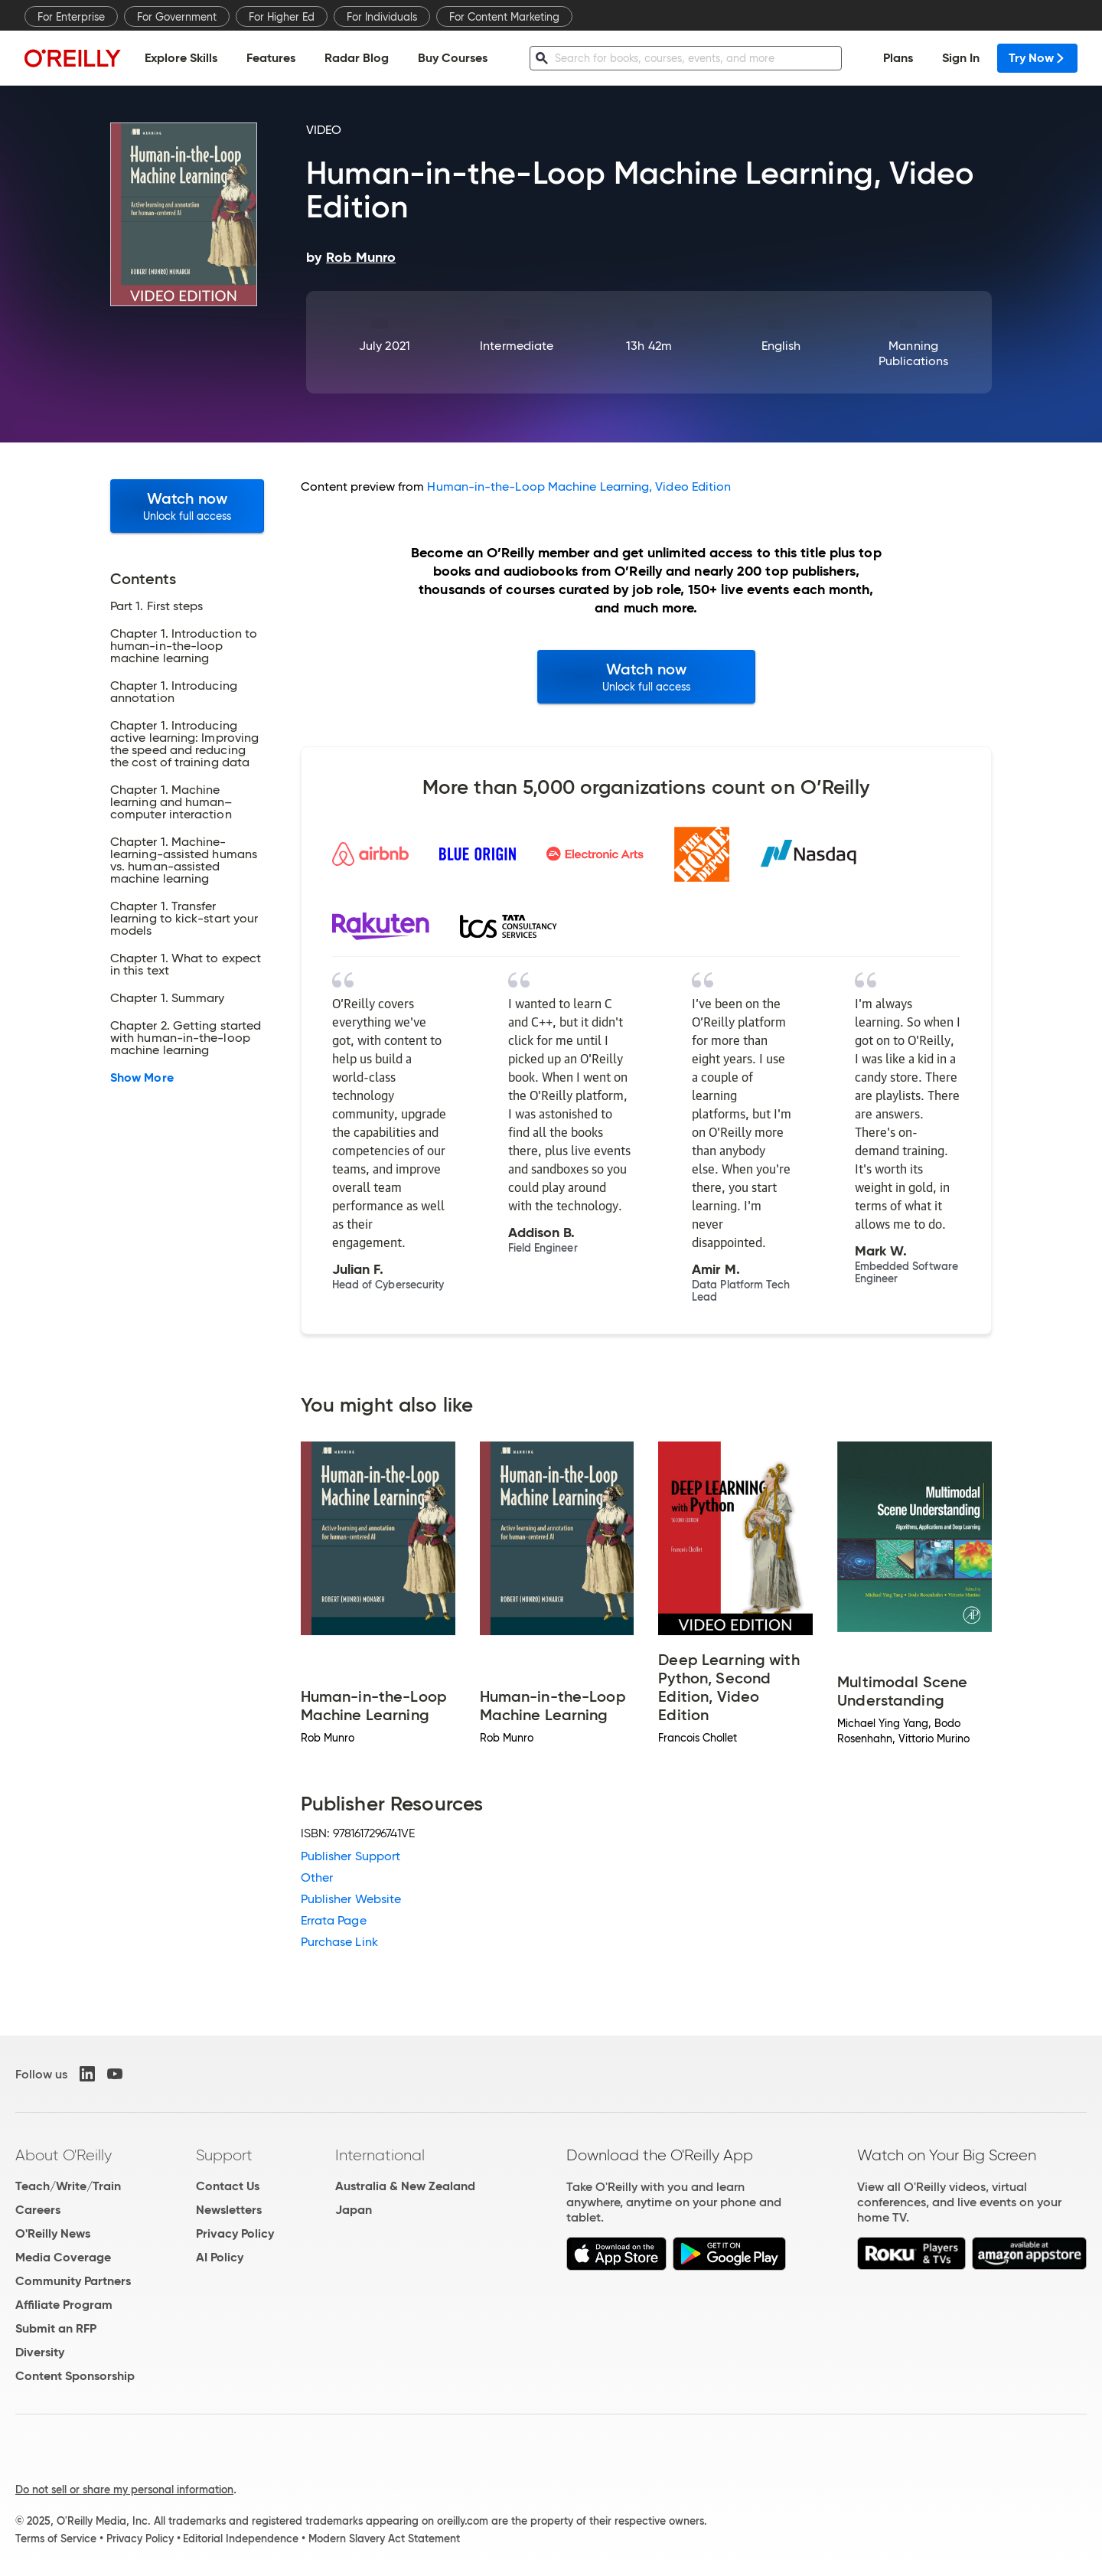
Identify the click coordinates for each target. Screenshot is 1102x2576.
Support (224, 2155)
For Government (177, 17)
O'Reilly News (52, 2233)
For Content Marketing (504, 17)
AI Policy (219, 2257)
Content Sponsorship (75, 2376)
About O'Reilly (63, 2155)
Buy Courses (452, 58)
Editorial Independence (240, 2538)
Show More (142, 1078)
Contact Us (227, 2186)
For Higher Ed (282, 17)
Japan (353, 2210)
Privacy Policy (235, 2233)
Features (270, 58)
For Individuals (382, 17)
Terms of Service (55, 2538)
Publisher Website (351, 1899)
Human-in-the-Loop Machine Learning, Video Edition (579, 486)
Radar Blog (356, 58)
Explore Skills (181, 58)
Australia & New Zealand (405, 2186)
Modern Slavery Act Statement (384, 2538)
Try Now (1037, 58)
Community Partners (73, 2281)
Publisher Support (350, 1856)
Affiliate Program (63, 2305)
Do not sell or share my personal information (124, 2489)
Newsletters (229, 2210)
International (380, 2155)
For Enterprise (71, 17)
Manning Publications (914, 353)
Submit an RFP (55, 2328)
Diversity (39, 2352)
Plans (898, 58)
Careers (37, 2210)
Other (317, 1877)
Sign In (961, 58)
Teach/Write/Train (68, 2186)
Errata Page (334, 1920)
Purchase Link (339, 1941)
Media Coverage (63, 2257)
